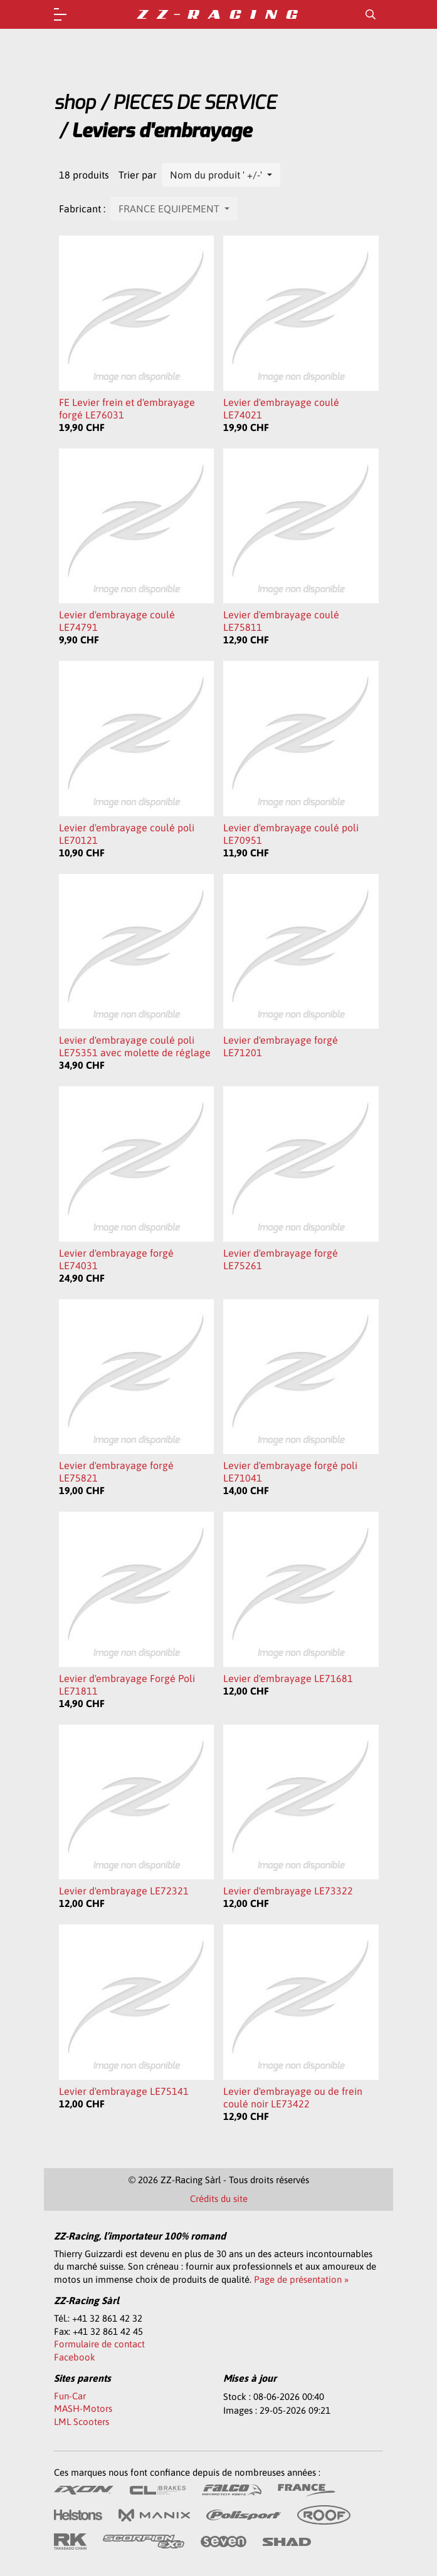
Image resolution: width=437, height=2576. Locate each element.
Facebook (74, 2357)
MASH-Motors (83, 2408)
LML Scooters (81, 2421)
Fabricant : (82, 208)
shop (74, 102)
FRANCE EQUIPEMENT (170, 208)
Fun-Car (70, 2396)
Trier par (137, 174)
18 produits (84, 174)
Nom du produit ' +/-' (217, 174)
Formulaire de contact (99, 2344)
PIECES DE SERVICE (194, 102)
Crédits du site (219, 2198)
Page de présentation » (301, 2279)
